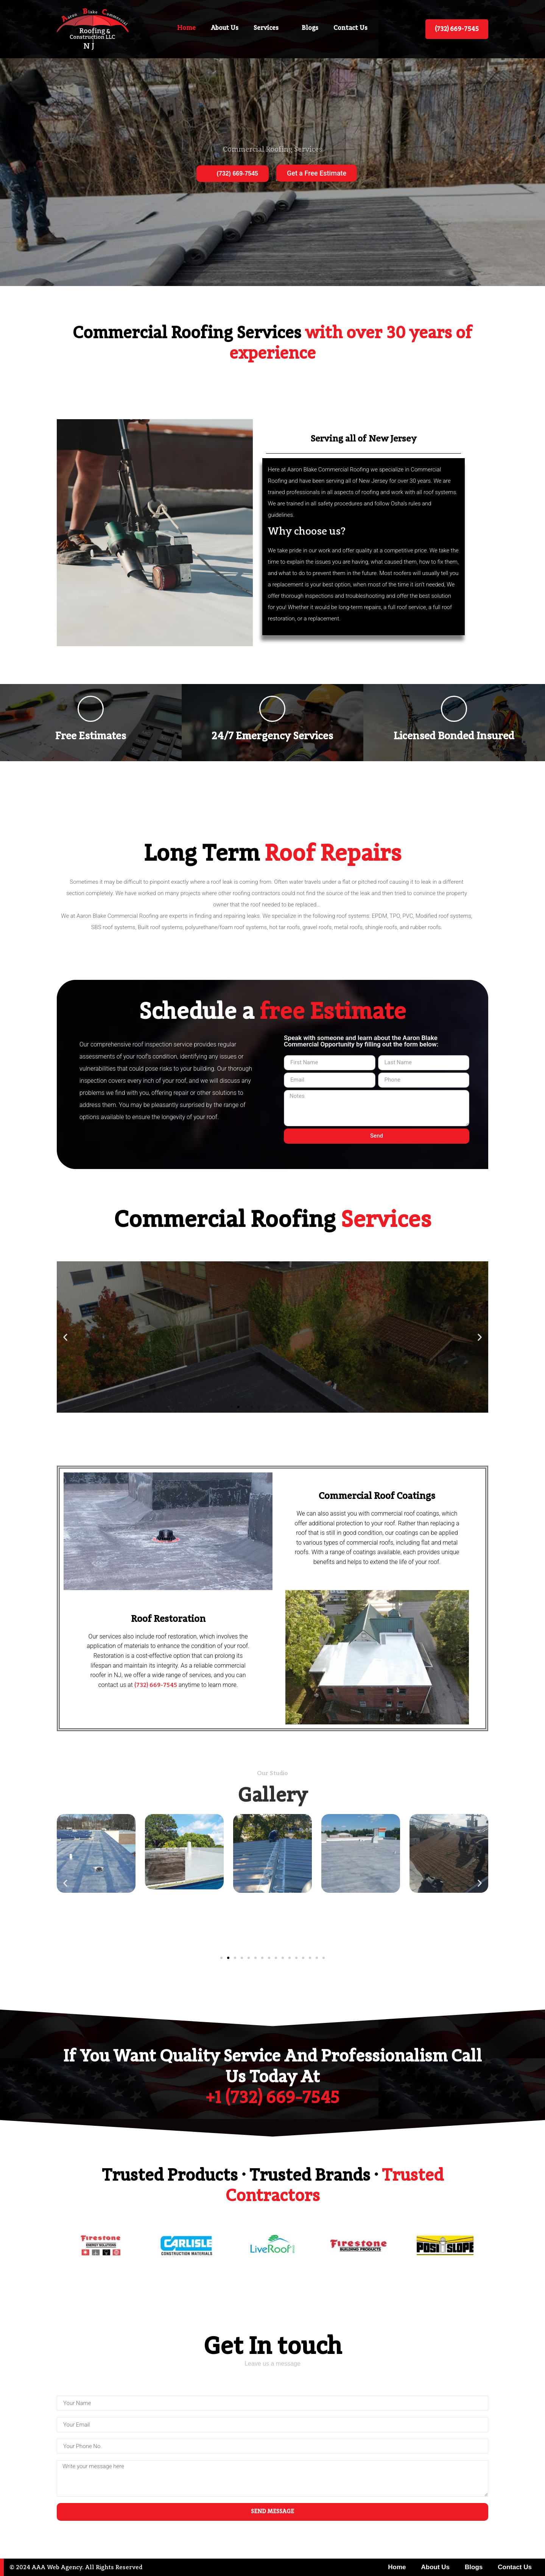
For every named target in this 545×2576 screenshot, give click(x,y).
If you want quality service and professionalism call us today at (272, 2078)
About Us (224, 28)
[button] (65, 1337)
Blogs (310, 28)
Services (270, 28)
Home (186, 28)
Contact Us (350, 28)
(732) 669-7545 (232, 173)
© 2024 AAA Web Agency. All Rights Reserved (75, 2568)
